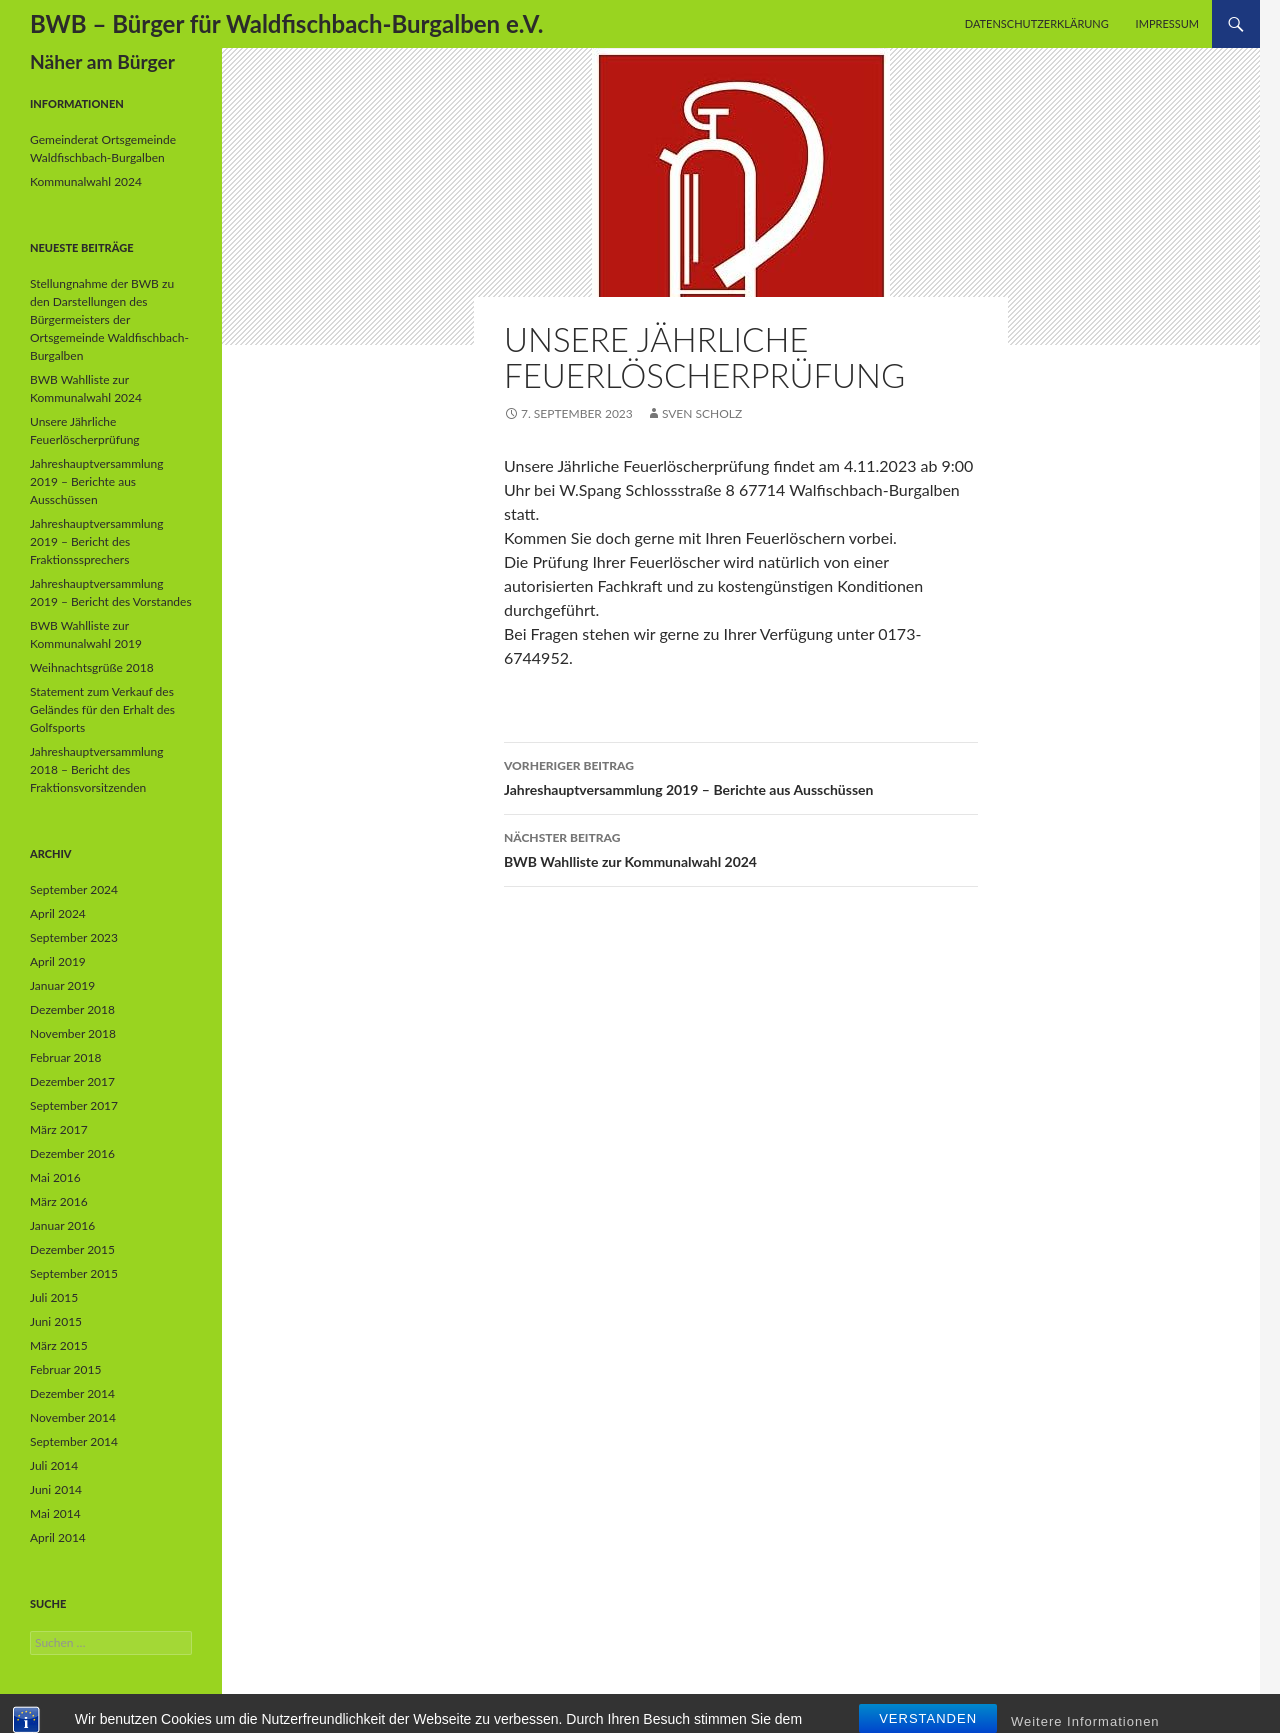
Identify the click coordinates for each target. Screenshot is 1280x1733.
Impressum (1167, 23)
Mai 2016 (55, 1177)
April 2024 (58, 913)
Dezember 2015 (72, 1249)
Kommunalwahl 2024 (86, 181)
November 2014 (73, 1417)
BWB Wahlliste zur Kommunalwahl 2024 (741, 848)
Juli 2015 (54, 1297)
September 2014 (74, 1441)
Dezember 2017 (72, 1081)
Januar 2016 (62, 1225)
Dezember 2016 (72, 1153)
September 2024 (74, 889)
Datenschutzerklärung (1037, 23)
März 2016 (59, 1201)
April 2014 (58, 1537)
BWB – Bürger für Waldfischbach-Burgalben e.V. (286, 23)
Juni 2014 (56, 1489)
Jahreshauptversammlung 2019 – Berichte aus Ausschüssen (741, 776)
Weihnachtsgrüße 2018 (92, 667)
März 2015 (59, 1345)
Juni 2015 (56, 1321)
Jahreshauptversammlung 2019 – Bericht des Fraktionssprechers (97, 541)
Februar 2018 (65, 1057)
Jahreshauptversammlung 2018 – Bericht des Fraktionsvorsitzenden (97, 769)
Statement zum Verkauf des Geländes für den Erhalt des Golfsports (102, 709)
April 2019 (58, 961)
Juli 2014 (54, 1465)
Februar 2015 (65, 1369)
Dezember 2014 (72, 1393)
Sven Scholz (702, 413)
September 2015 (74, 1273)
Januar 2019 (62, 985)
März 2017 (59, 1129)
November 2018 (73, 1033)
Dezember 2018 (72, 1009)
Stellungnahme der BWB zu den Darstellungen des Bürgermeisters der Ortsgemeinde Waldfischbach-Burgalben (109, 319)
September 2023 (74, 937)
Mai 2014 (55, 1513)
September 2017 (74, 1105)
